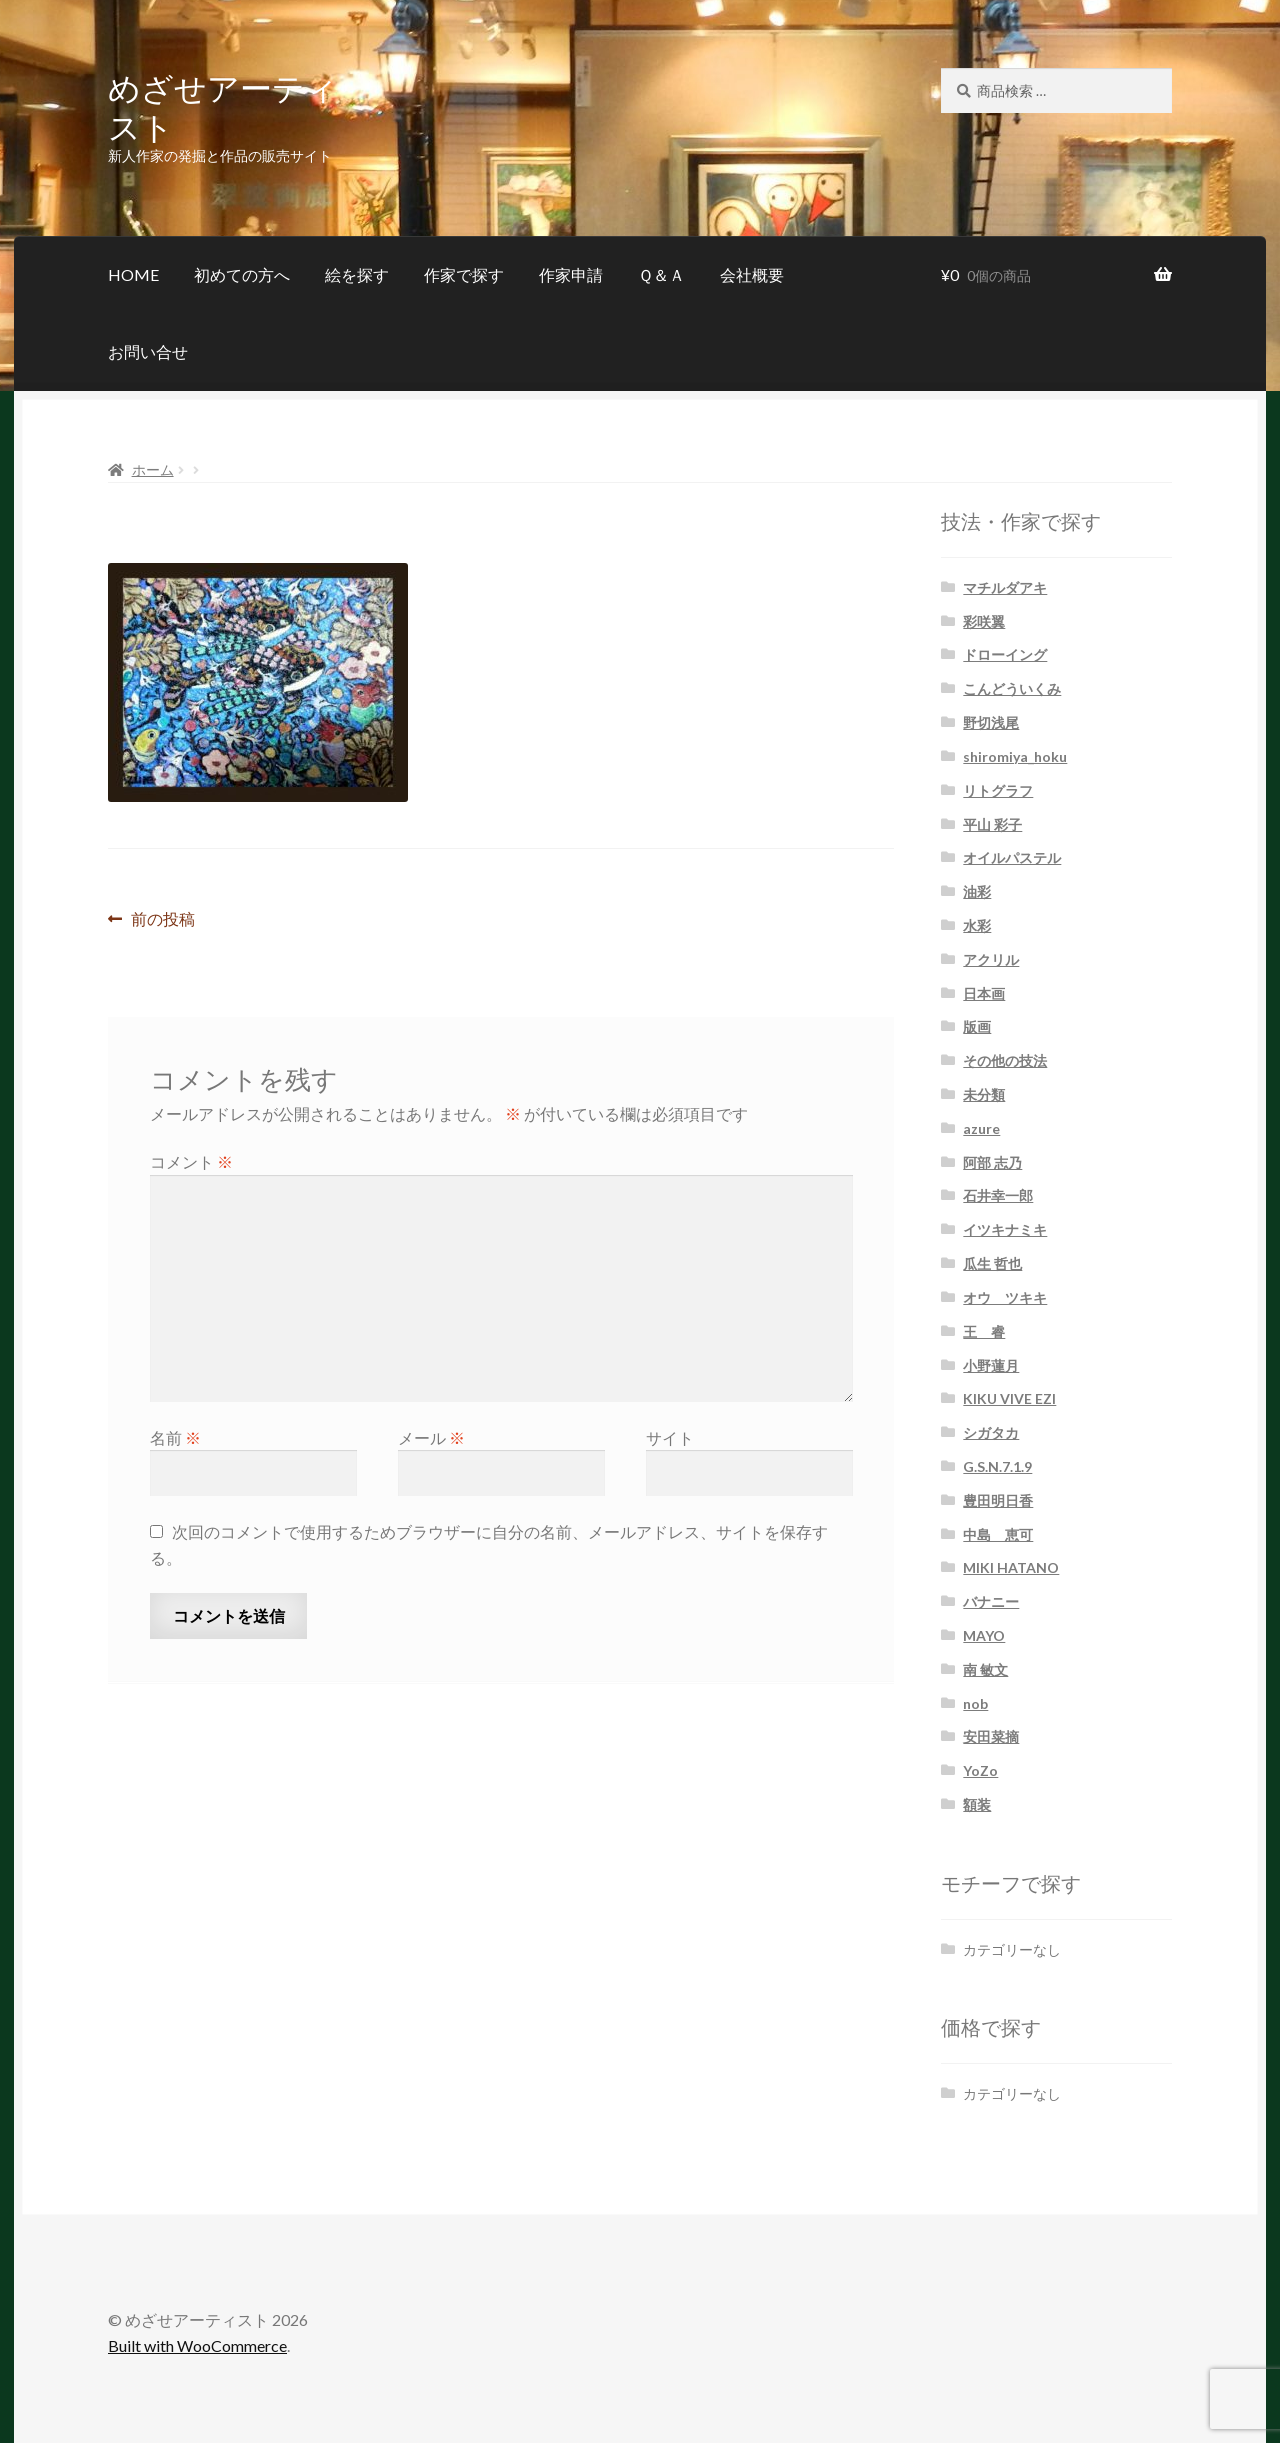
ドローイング (1005, 654)
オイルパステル (1012, 857)
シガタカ (991, 1432)
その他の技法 (1005, 1060)
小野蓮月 (991, 1365)
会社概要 (752, 274)
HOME (133, 274)
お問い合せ (148, 351)
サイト (670, 1437)
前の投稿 (162, 919)
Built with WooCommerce (197, 2345)
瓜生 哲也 (992, 1263)
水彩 (977, 925)
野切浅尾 (991, 722)
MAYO (984, 1635)
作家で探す (464, 274)
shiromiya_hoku (1015, 756)
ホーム (153, 469)
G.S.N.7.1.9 (997, 1466)
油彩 (977, 891)
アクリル (991, 959)
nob (975, 1703)
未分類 (984, 1094)
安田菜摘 (991, 1736)
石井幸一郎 (998, 1195)
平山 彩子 (992, 824)
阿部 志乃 (992, 1162)
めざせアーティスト (223, 106)
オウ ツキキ (1005, 1297)
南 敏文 (985, 1669)
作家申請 (571, 274)
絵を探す (357, 274)
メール (431, 1437)
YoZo (980, 1770)
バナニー (991, 1601)
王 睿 (984, 1331)
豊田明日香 (998, 1500)
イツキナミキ (1005, 1229)
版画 (977, 1026)
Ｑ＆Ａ (661, 274)
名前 (175, 1437)
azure (981, 1128)
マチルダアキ (1005, 587)
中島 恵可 (998, 1534)
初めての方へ (242, 274)
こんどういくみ (1012, 688)
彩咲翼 (984, 621)
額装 (977, 1804)
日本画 (984, 993)
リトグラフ (998, 790)
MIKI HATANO (1011, 1567)
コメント (191, 1161)
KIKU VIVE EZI (1009, 1398)
